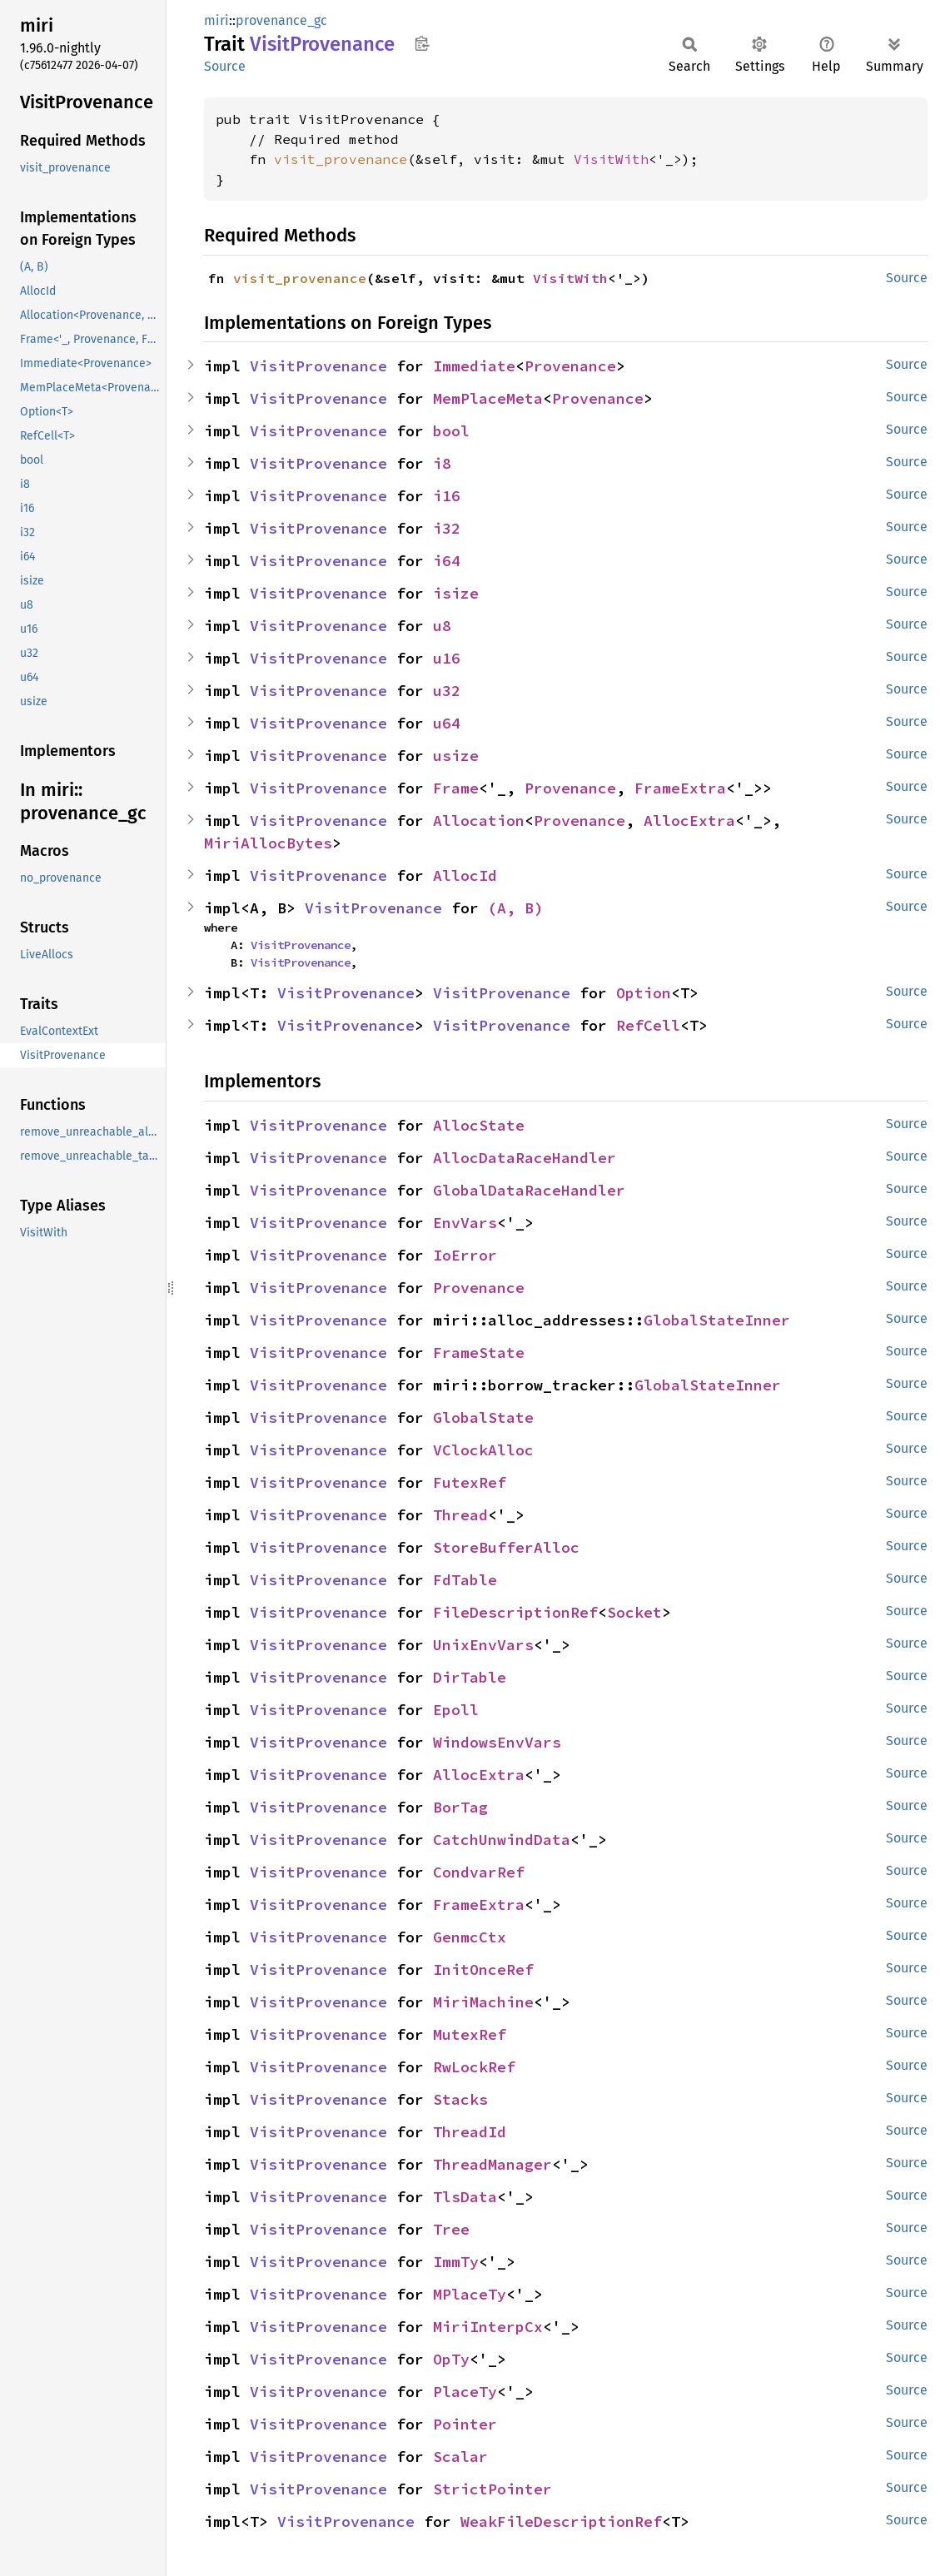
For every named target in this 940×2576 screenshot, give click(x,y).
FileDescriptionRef (515, 1612)
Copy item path (421, 43)
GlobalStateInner (717, 1320)
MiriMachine (483, 2002)
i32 (446, 528)
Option (643, 992)
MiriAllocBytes (268, 843)
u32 (446, 690)
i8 (442, 463)
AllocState (479, 1125)
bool (451, 430)
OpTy (451, 2359)
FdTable (465, 1579)
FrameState (479, 1352)
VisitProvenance (318, 365)
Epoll (456, 1709)
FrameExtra (680, 788)
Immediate (474, 365)
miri (216, 20)
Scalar (460, 2456)
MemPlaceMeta (488, 398)
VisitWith (611, 159)
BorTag (460, 1807)
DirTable (469, 1677)
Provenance (570, 365)
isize (456, 593)
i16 (446, 495)
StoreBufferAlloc (506, 1547)
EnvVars (465, 1222)
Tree (451, 2229)
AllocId (465, 875)
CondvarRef (479, 1872)
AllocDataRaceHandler (524, 1157)
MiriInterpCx (488, 2326)
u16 (446, 658)
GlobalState (483, 1417)
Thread (460, 1514)
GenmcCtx (469, 1937)
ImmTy (456, 2261)
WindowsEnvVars (497, 1742)
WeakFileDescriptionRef (561, 2521)
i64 (446, 560)
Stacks (460, 2099)
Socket (634, 1612)
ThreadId (469, 2131)
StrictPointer (492, 2489)
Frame (456, 788)
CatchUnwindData (501, 1839)
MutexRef (469, 2034)
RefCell (648, 1025)
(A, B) (515, 908)
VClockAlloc (483, 1450)
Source (225, 66)
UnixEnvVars (483, 1644)
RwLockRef (474, 2066)
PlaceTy (465, 2391)
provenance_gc (281, 20)
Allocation (479, 820)
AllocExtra (689, 820)
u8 (442, 625)
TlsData (465, 2196)
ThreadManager (492, 2164)
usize (456, 755)
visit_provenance (340, 159)
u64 (446, 723)
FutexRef (469, 1482)
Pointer (465, 2424)
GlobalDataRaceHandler (529, 1190)
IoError (465, 1255)
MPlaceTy (469, 2294)
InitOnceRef (483, 1969)
